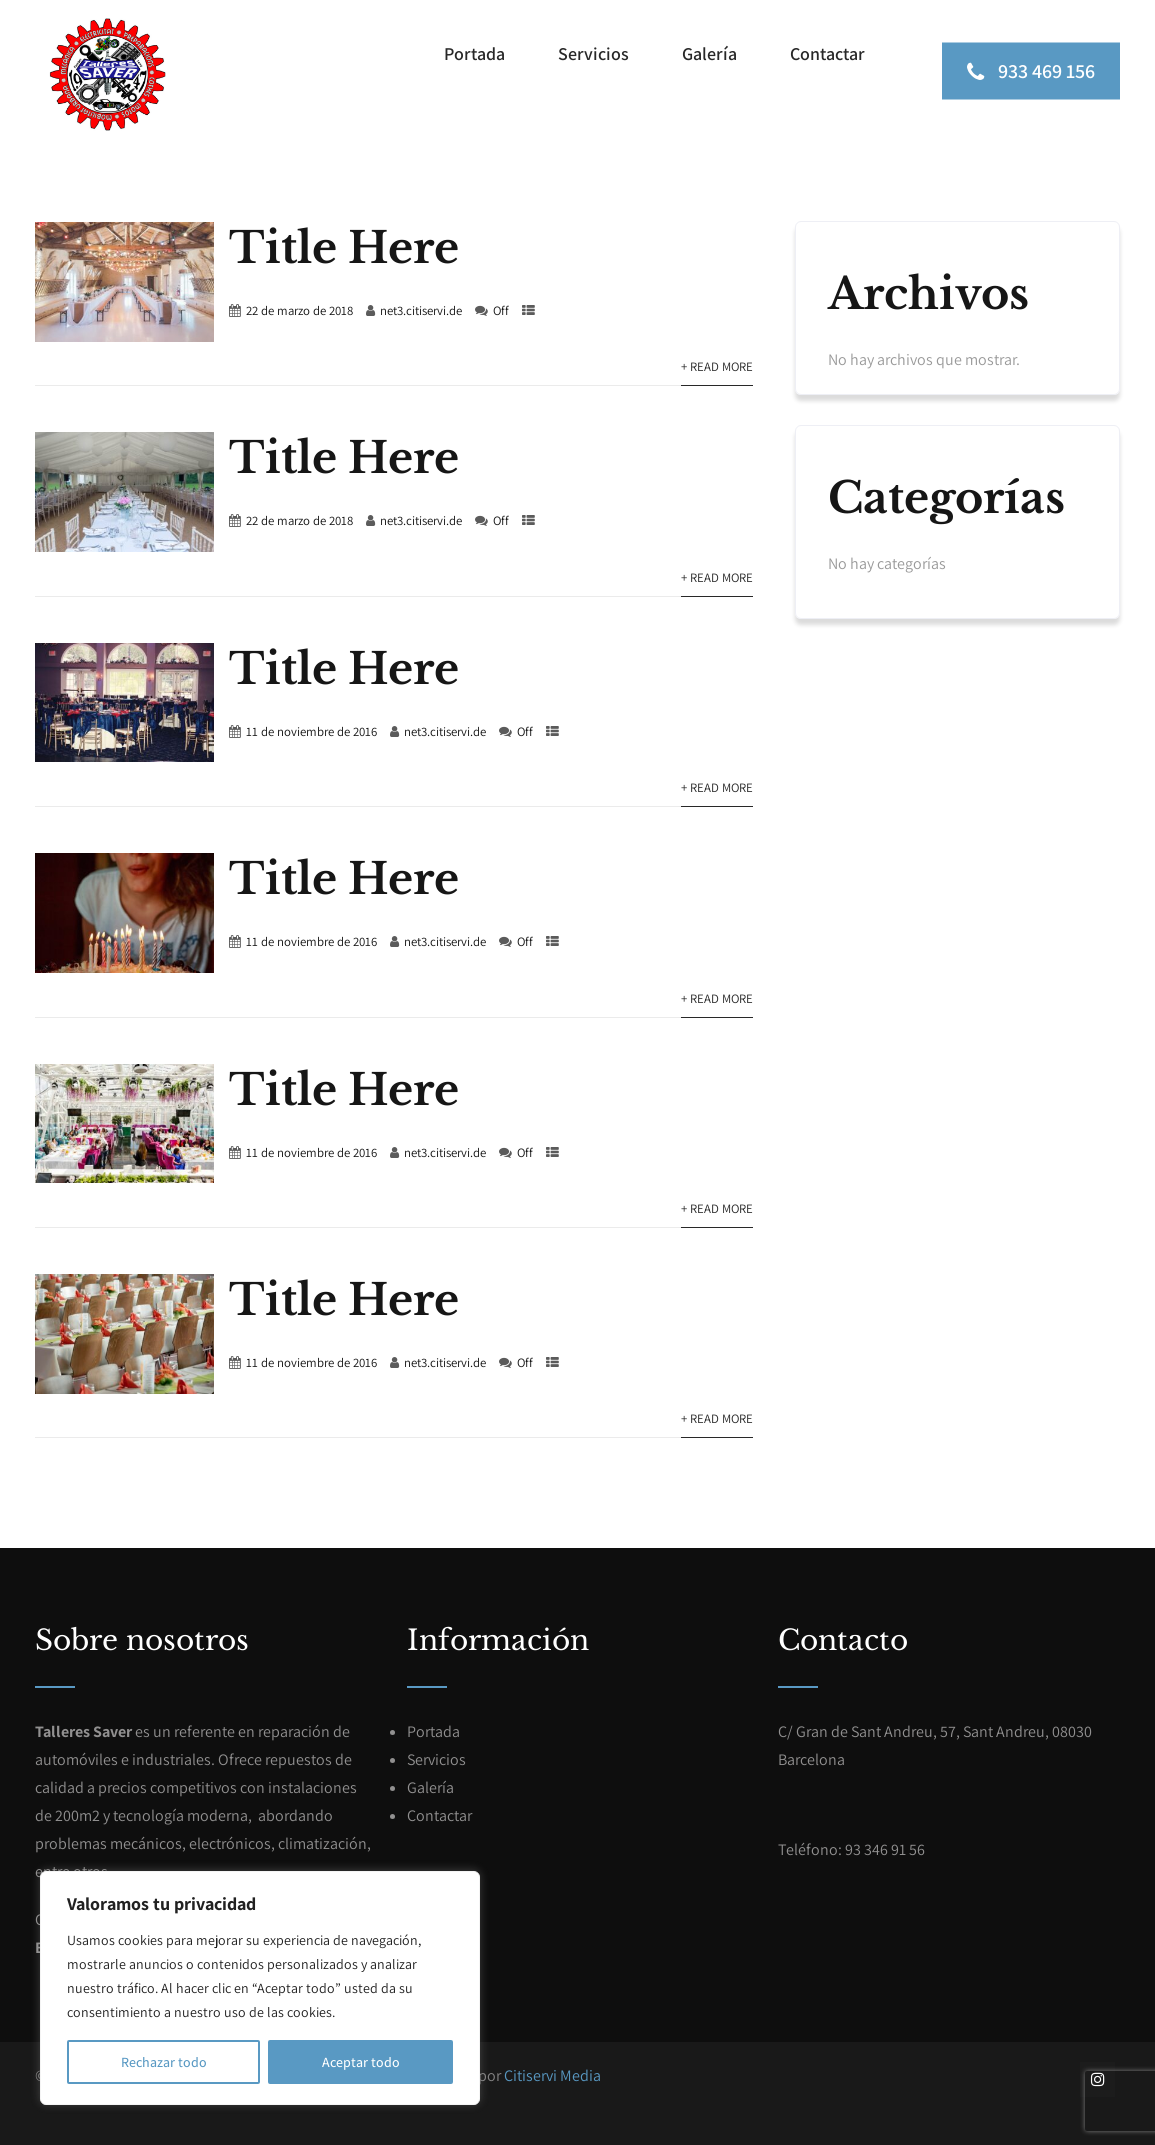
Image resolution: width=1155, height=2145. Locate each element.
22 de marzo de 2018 (299, 310)
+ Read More (717, 366)
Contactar (827, 53)
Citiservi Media (552, 2075)
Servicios (593, 53)
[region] (260, 1988)
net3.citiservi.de (421, 310)
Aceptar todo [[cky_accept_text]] (361, 2062)
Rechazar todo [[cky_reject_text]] (164, 2062)
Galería (709, 53)
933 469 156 (1031, 70)
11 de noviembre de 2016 (311, 731)
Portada (474, 53)
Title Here (344, 248)
